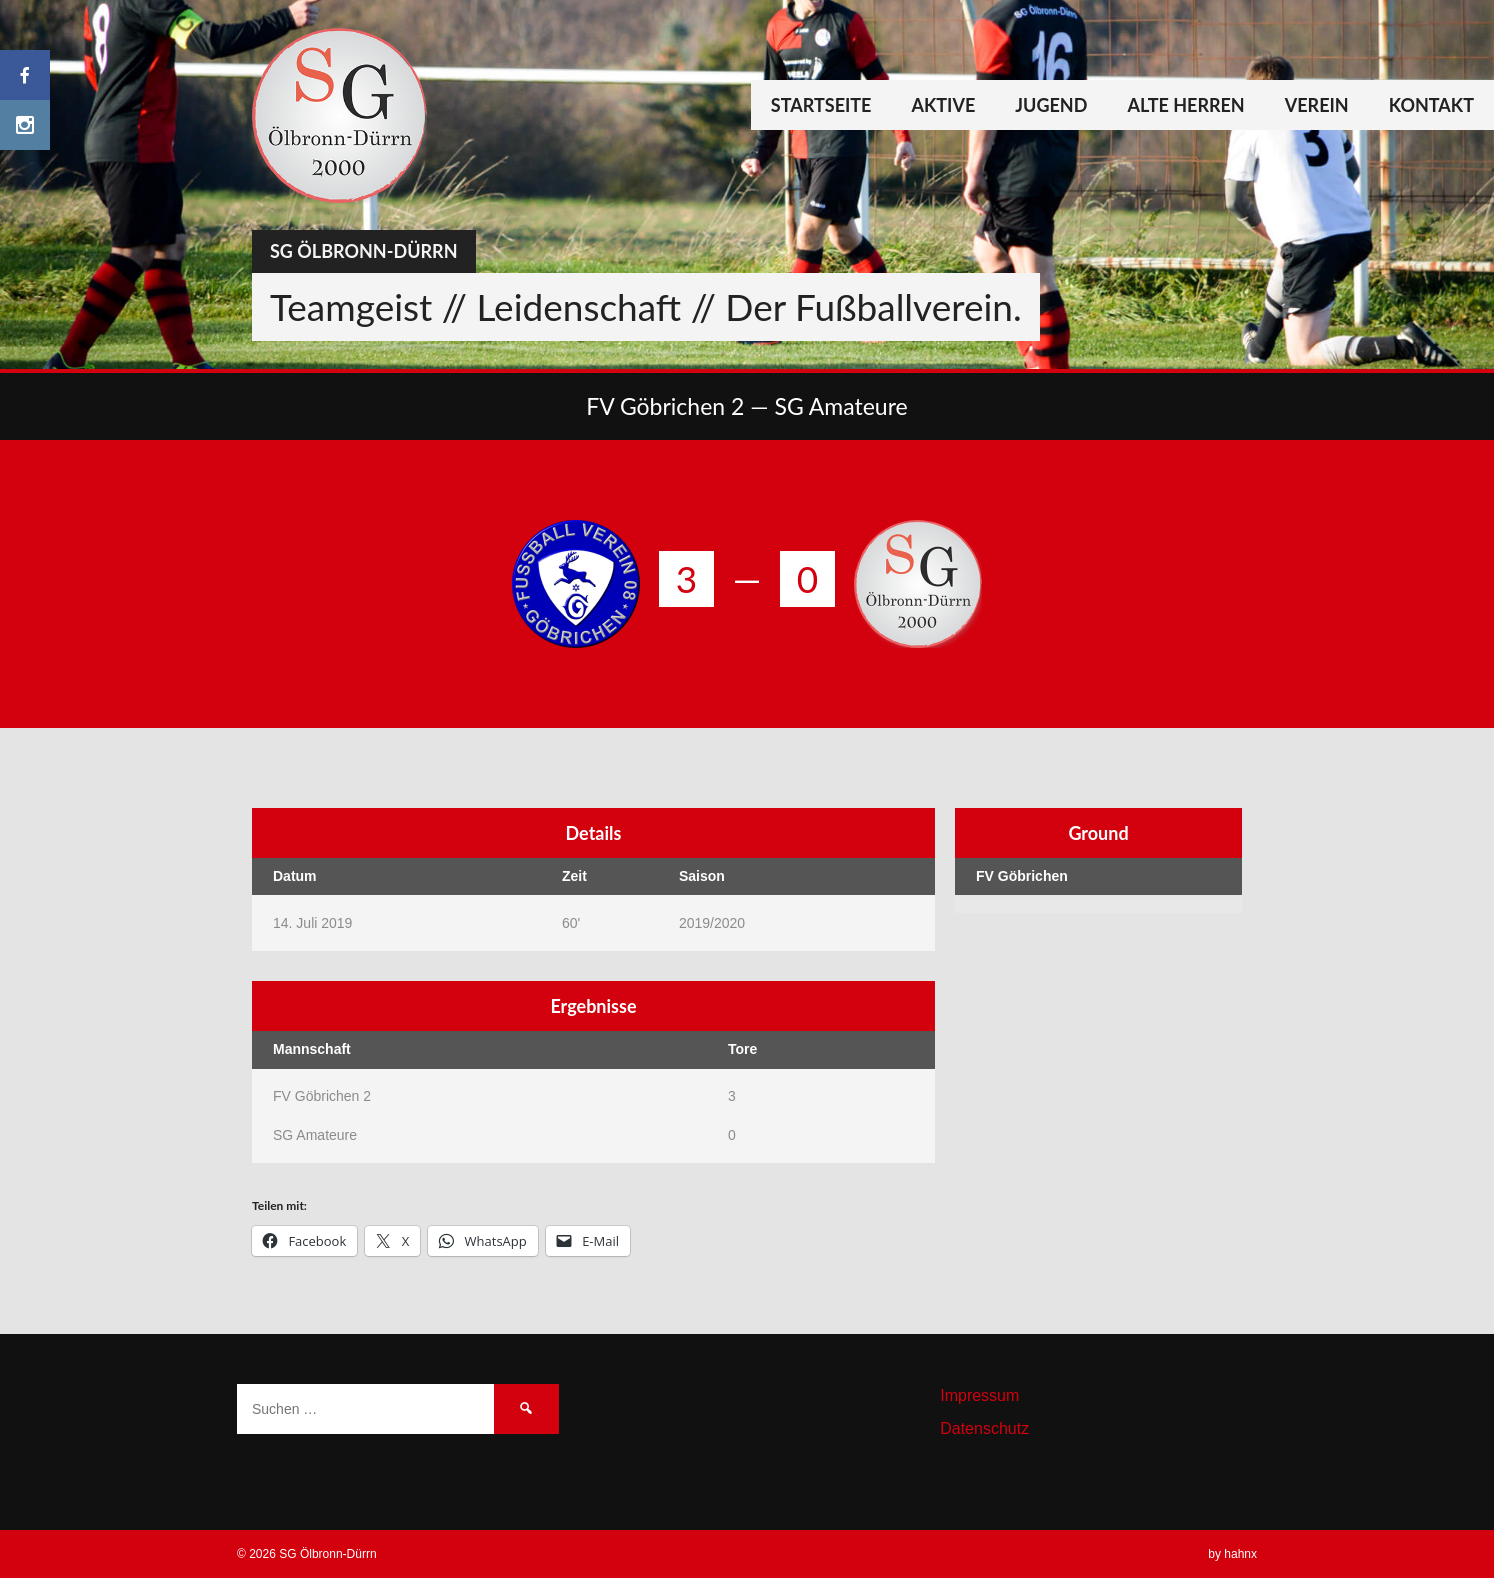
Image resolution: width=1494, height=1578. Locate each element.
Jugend (1051, 105)
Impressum (979, 1395)
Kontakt (1431, 105)
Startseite (821, 105)
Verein (1317, 105)
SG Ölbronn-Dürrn (364, 251)
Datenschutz (984, 1428)
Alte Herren (1185, 105)
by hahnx (1232, 1554)
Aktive (943, 105)
